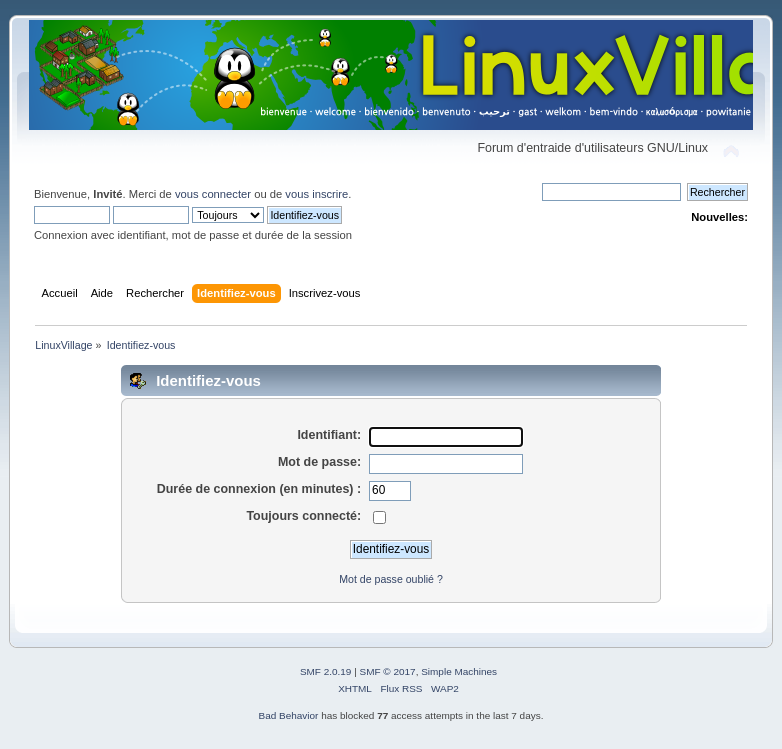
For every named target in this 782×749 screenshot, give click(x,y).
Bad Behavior (289, 715)
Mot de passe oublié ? (391, 579)
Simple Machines (459, 671)
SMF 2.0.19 (326, 671)
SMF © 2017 (388, 671)
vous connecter (213, 194)
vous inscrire (316, 194)
